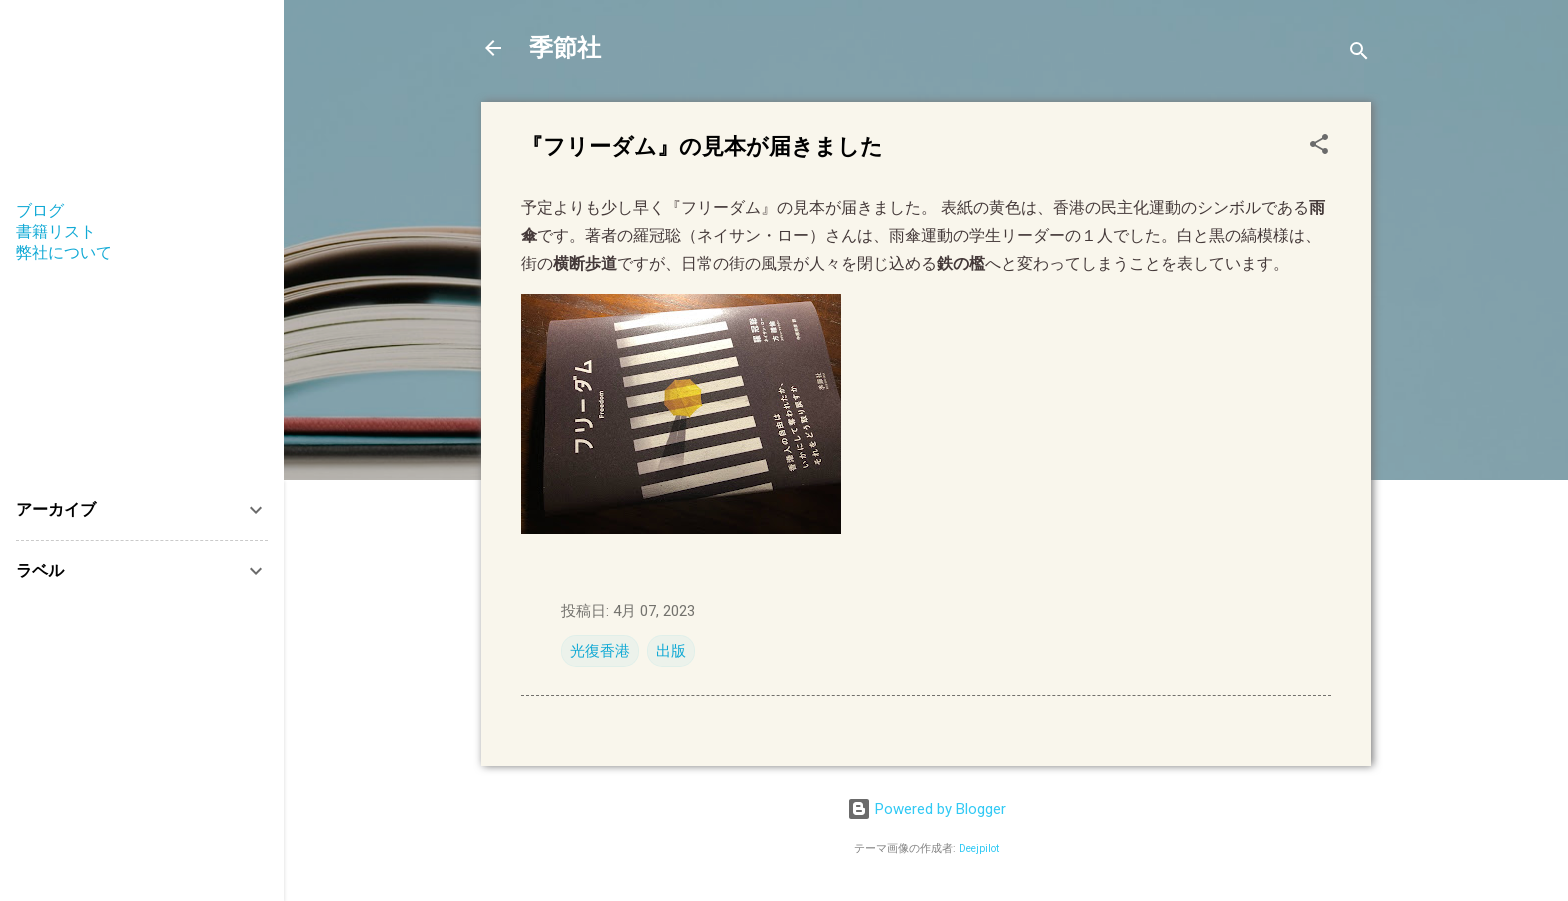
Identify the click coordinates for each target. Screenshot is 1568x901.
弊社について (64, 252)
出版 (671, 651)
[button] (1319, 147)
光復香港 (600, 651)
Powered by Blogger (926, 809)
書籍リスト (56, 231)
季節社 (565, 48)
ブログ (40, 210)
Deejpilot (979, 848)
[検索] (1359, 54)
